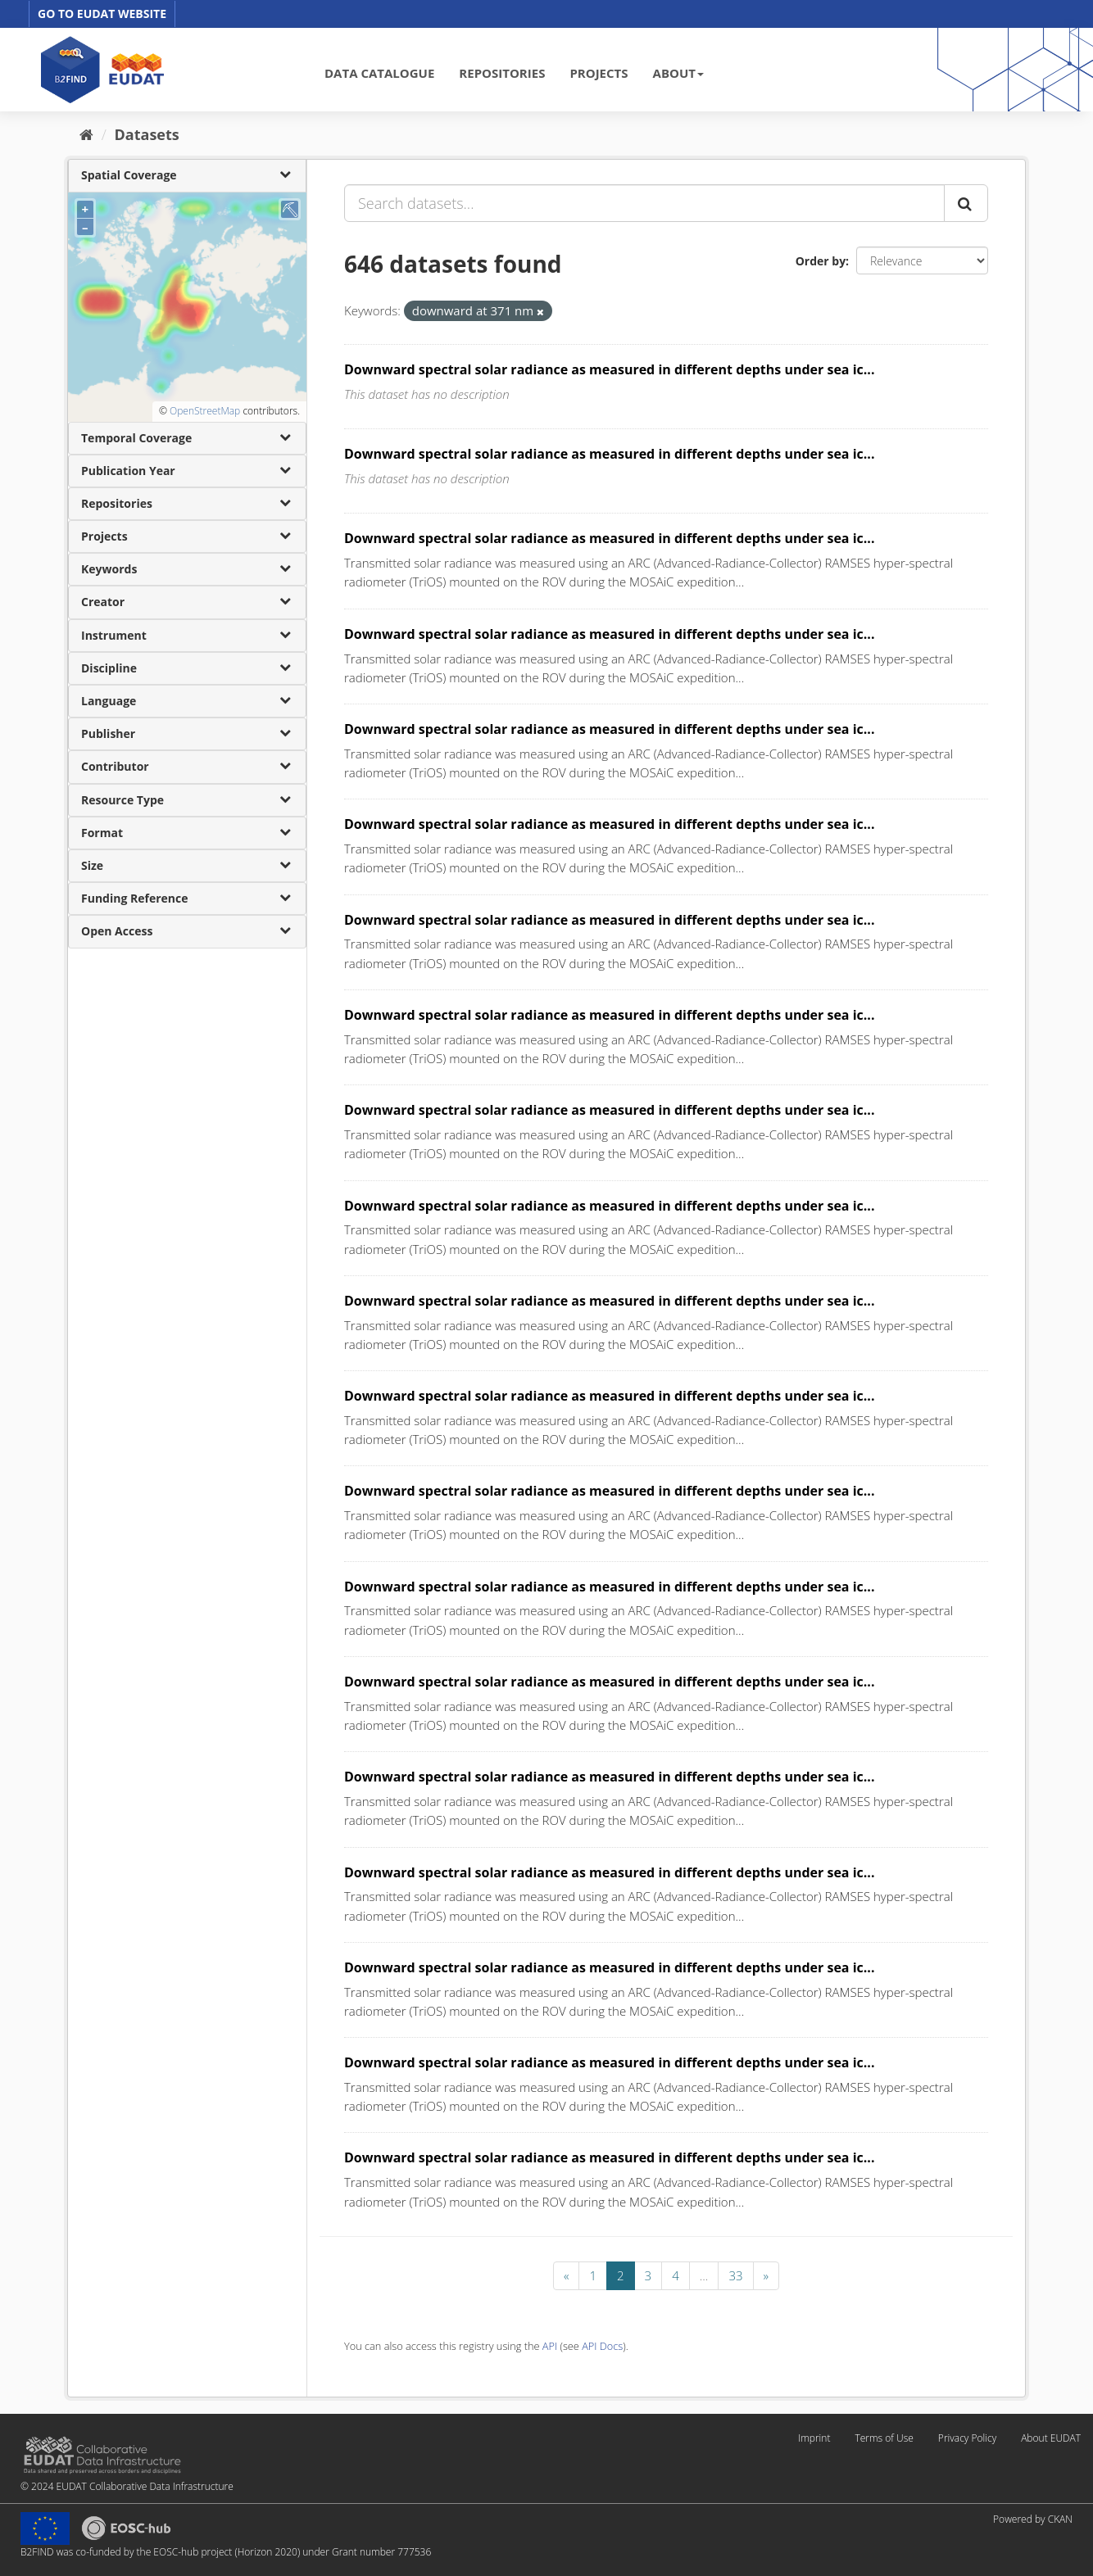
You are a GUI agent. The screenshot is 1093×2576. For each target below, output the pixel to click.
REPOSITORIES (502, 73)
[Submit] (966, 203)
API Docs (602, 2345)
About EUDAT (1051, 2438)
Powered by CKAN (1033, 2519)
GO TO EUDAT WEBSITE (102, 13)
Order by (821, 261)
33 (735, 2275)
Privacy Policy (967, 2438)
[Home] (86, 134)
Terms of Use (884, 2438)
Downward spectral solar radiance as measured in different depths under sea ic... (609, 369)
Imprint (814, 2438)
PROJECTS (598, 73)
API (549, 2345)
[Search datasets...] (644, 203)
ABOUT (678, 73)
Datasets (147, 134)
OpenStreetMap (205, 411)
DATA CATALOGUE (379, 73)
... (704, 2275)
